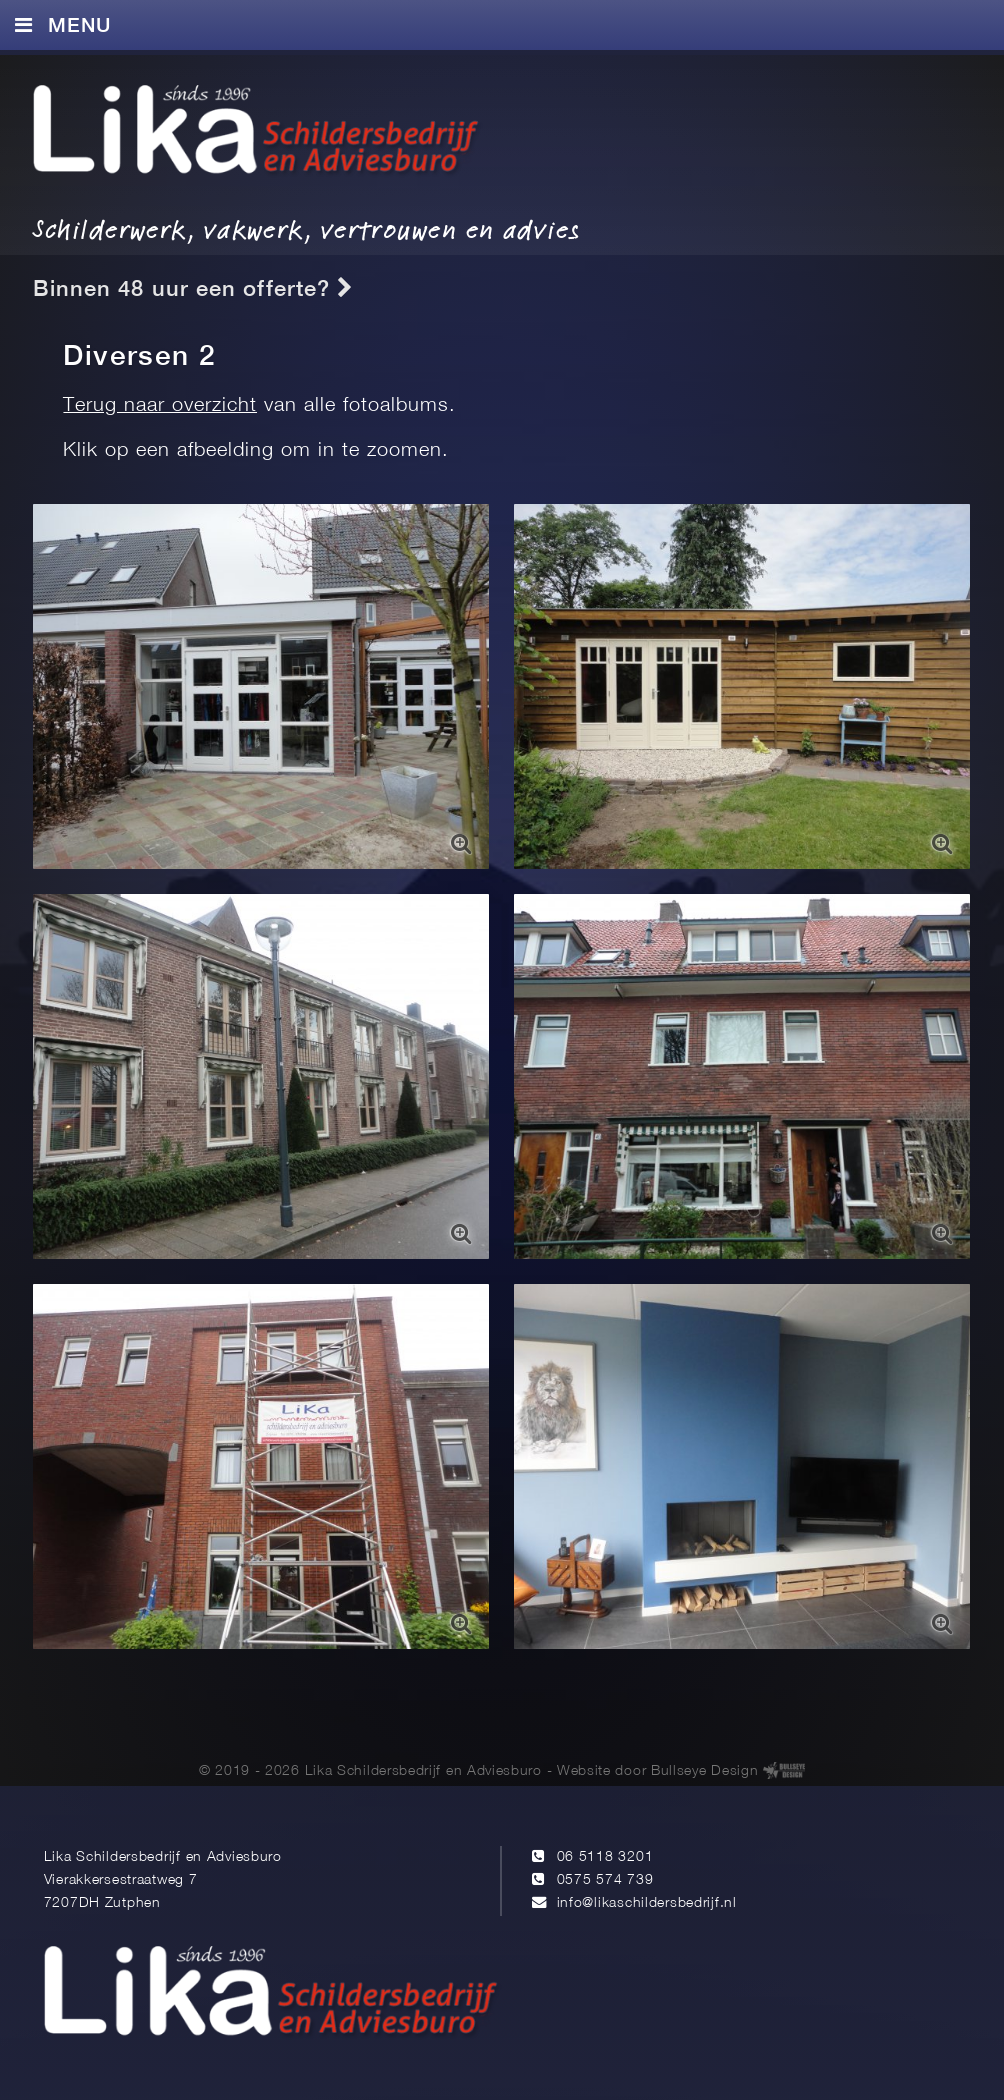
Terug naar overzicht (160, 406)
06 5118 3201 (605, 1857)
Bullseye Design (704, 1771)
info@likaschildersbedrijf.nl (647, 1903)
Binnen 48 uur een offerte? (193, 288)
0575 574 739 (605, 1880)
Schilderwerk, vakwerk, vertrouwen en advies (307, 229)
